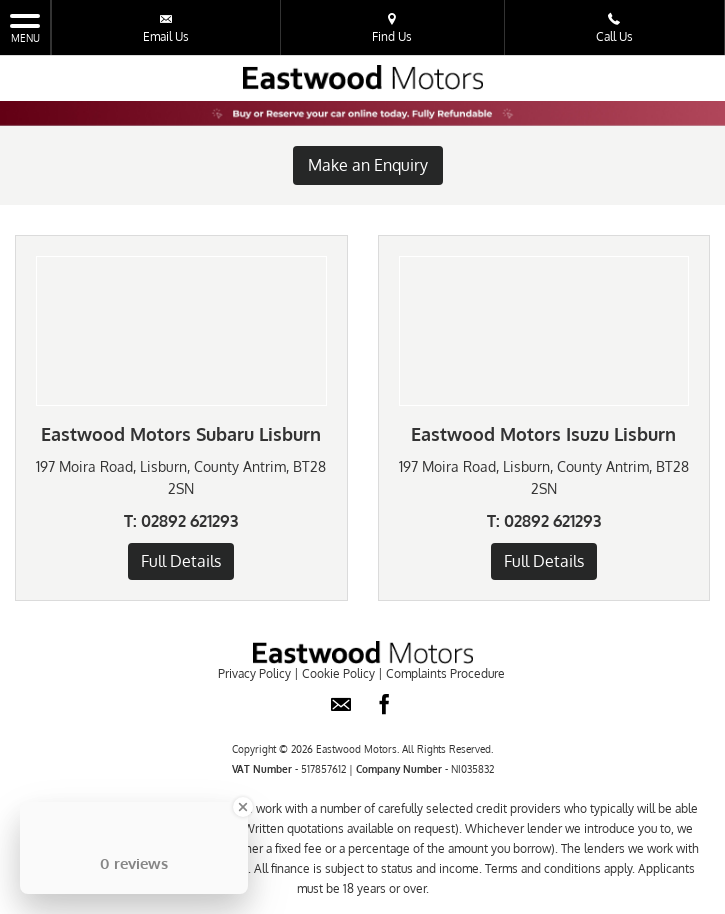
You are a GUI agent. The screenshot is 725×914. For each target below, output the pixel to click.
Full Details (181, 561)
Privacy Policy (254, 673)
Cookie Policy (338, 673)
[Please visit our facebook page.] (384, 711)
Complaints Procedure (447, 673)
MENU (25, 27)
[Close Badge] (243, 807)
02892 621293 (189, 521)
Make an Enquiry (368, 165)
